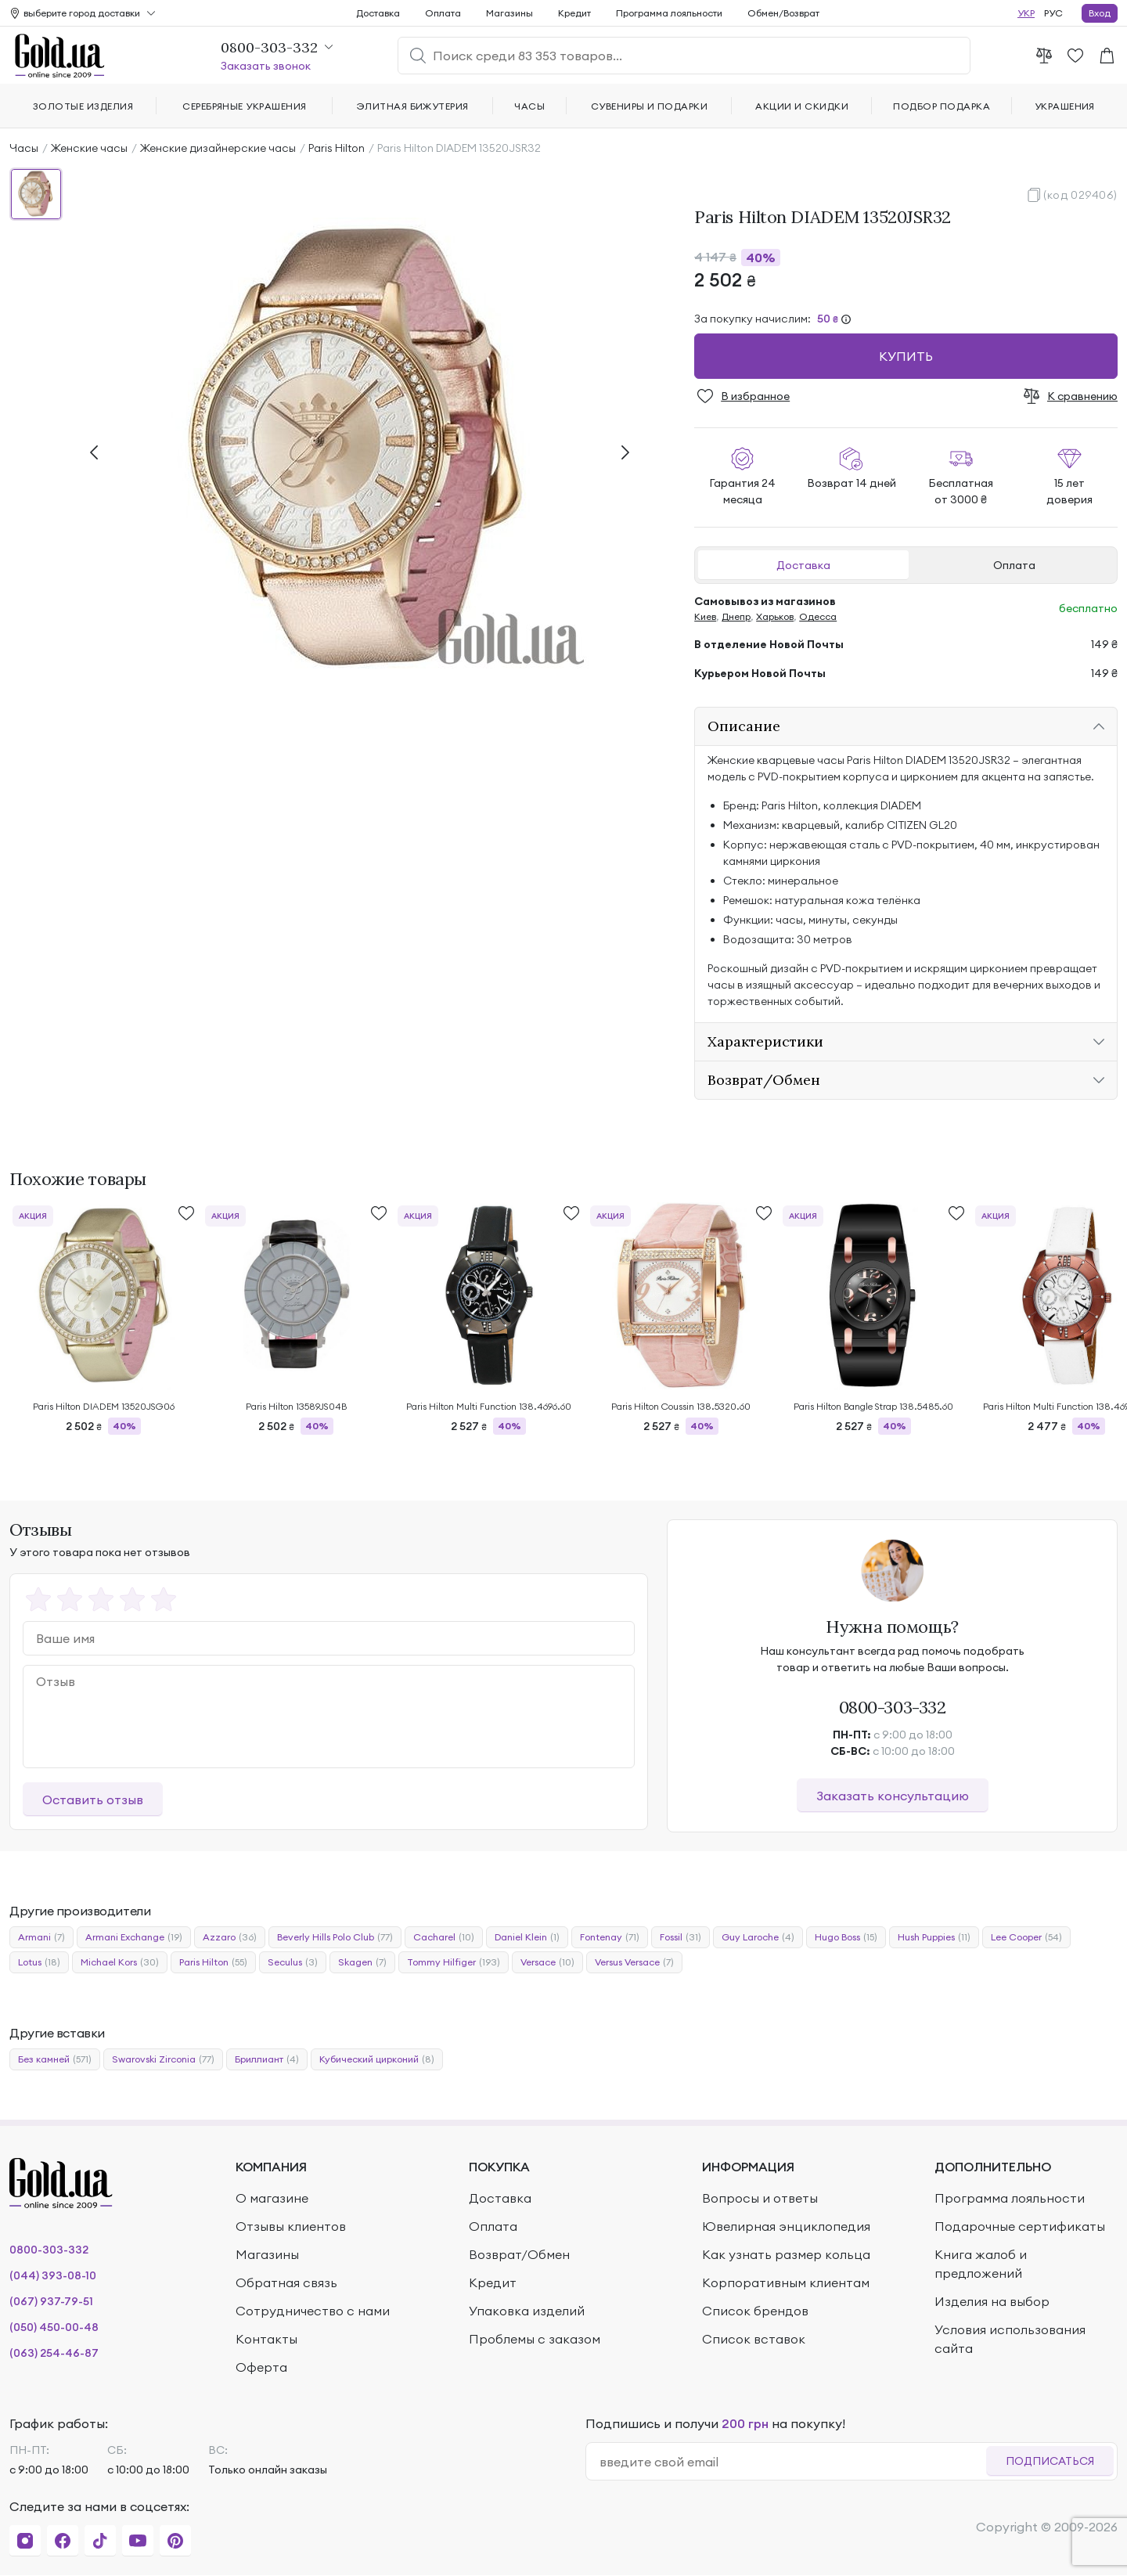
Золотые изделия (83, 106)
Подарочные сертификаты (1019, 2226)
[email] (792, 2462)
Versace (547, 1962)
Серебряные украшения (244, 106)
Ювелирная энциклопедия (786, 2226)
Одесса (818, 616)
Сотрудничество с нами (313, 2310)
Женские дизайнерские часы (218, 148)
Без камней (55, 2059)
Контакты (266, 2339)
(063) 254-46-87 (54, 2353)
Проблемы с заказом (534, 2339)
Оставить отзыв (92, 1799)
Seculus (293, 1962)
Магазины (509, 13)
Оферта (261, 2367)
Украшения (1065, 106)
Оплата (1014, 565)
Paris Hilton (336, 148)
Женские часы (89, 148)
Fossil (680, 1937)
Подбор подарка (941, 106)
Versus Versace (634, 1962)
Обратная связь (286, 2282)
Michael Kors (120, 1962)
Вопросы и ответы (760, 2198)
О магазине (272, 2198)
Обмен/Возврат (783, 13)
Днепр (736, 616)
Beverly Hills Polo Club (335, 1937)
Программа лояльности (669, 13)
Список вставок (753, 2339)
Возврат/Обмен (519, 2254)
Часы (23, 148)
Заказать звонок (266, 66)
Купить (906, 356)
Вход (1100, 13)
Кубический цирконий (376, 2059)
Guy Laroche (758, 1937)
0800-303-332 (892, 1707)
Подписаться (1050, 2461)
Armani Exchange (133, 1937)
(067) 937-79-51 (51, 2301)
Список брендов (755, 2310)
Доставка (803, 565)
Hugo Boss (846, 1937)
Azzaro (230, 1937)
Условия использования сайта (1010, 2339)
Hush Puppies (934, 1937)
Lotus (39, 1962)
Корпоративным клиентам (786, 2282)
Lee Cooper (1026, 1937)
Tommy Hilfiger (453, 1962)
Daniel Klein (527, 1937)
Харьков (775, 616)
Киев (705, 616)
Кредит (574, 13)
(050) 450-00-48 (54, 2327)
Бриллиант (267, 2059)
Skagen (362, 1962)
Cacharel (443, 1937)
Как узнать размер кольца (786, 2254)
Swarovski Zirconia (163, 2059)
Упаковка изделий (527, 2310)
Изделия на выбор (992, 2301)
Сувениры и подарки (649, 106)
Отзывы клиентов (291, 2226)
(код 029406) (1080, 195)
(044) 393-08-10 (52, 2275)
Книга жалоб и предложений (980, 2263)
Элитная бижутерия (413, 106)
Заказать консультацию (892, 1795)
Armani (41, 1937)
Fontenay (609, 1937)
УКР (1026, 13)
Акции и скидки (801, 106)
